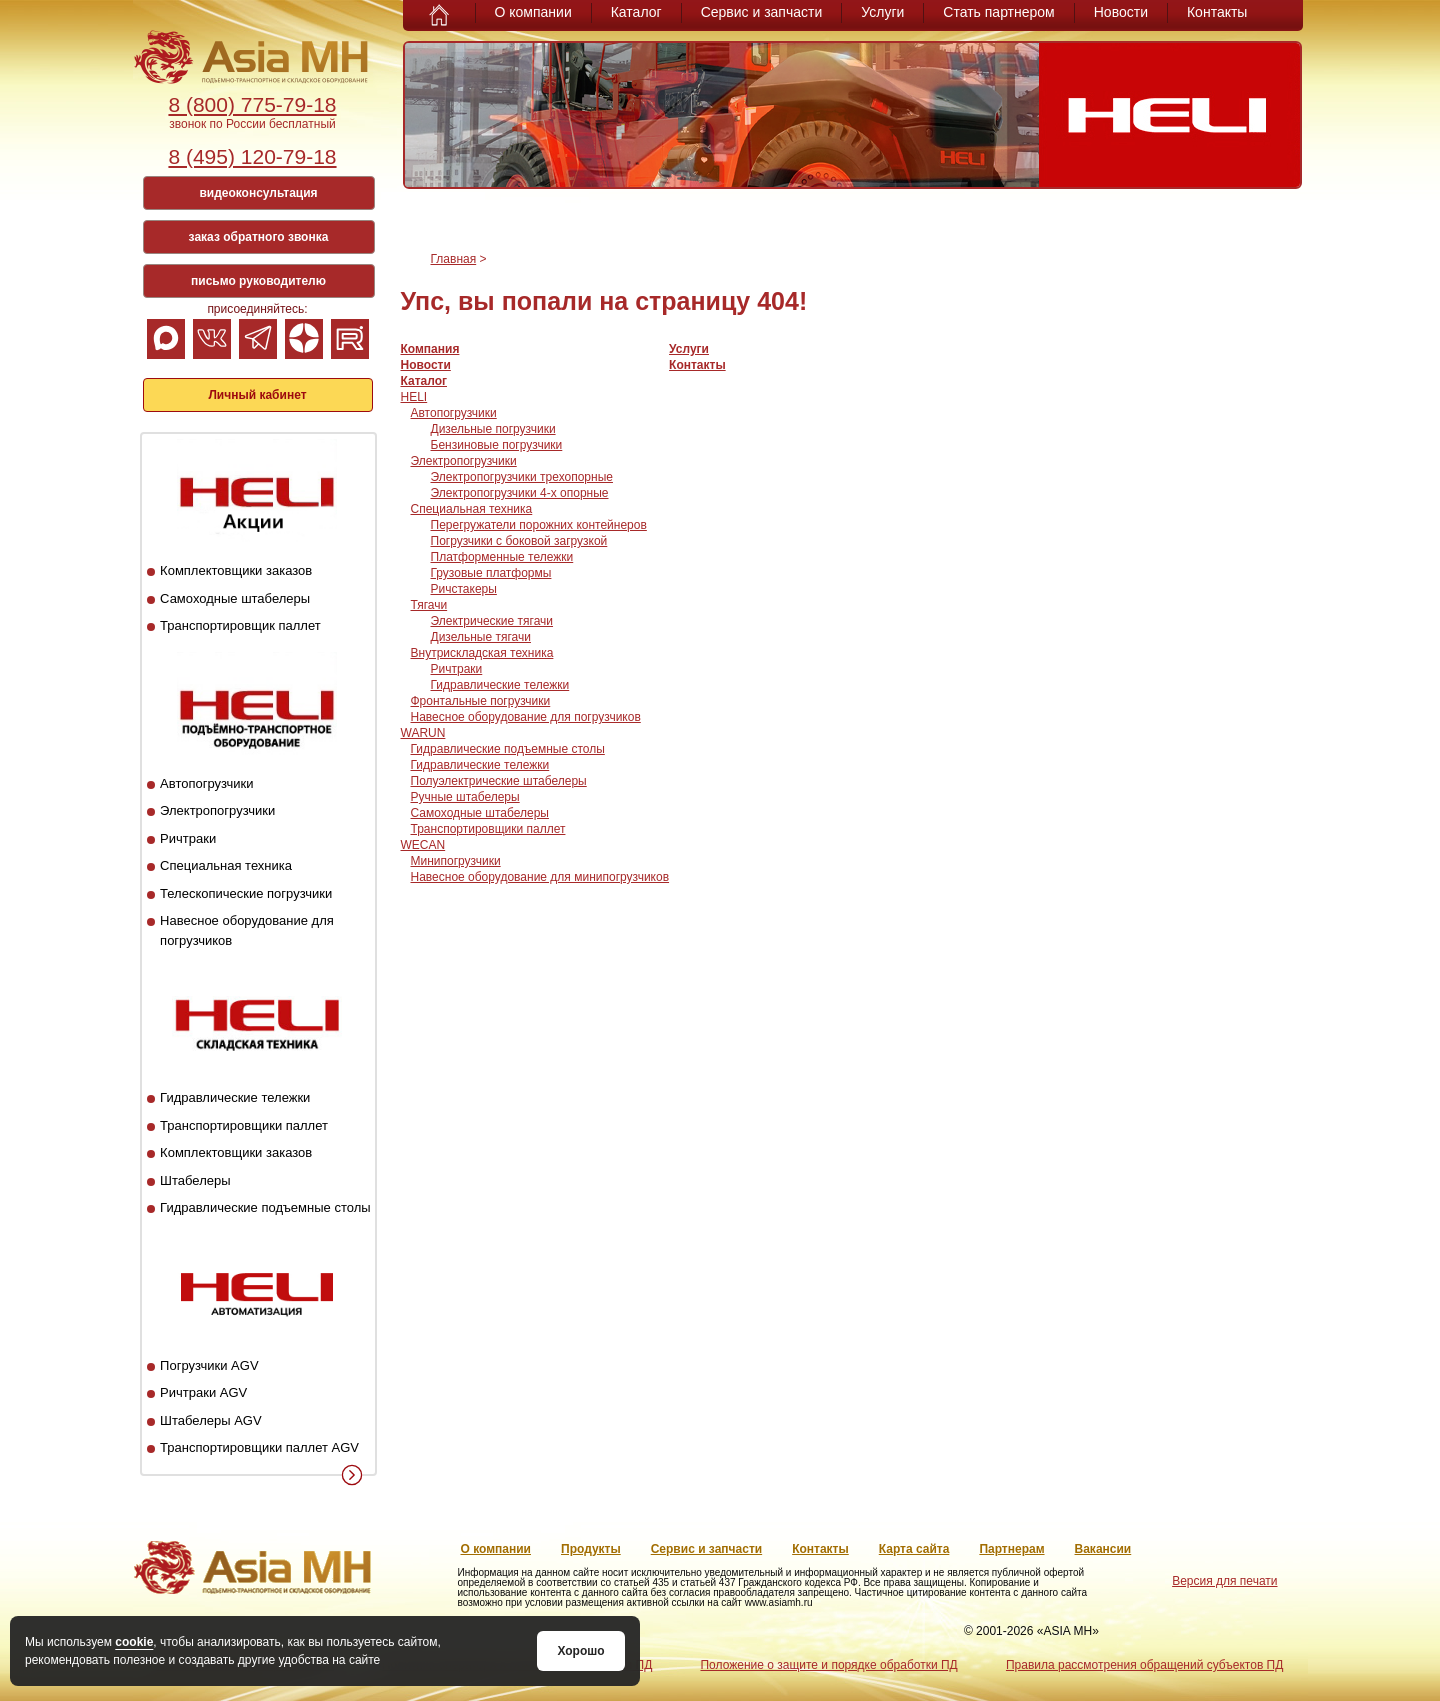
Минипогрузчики (456, 861)
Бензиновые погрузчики (497, 445)
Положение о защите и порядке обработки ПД (828, 1665)
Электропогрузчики (217, 810)
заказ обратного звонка (259, 237)
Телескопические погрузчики (246, 893)
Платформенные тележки (502, 557)
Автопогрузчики (206, 783)
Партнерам (1011, 1549)
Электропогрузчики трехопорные (522, 477)
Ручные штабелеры (465, 797)
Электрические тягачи (492, 621)
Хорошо (580, 1651)
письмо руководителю (258, 281)
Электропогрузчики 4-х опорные (520, 493)
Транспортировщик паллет (240, 625)
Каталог (636, 12)
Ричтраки (188, 838)
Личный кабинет (257, 395)
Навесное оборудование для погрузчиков (526, 717)
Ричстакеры (464, 589)
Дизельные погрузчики (493, 429)
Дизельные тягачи (481, 637)
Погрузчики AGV (209, 1365)
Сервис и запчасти (762, 12)
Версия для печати (1224, 1581)
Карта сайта (914, 1549)
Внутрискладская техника (482, 653)
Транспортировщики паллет (244, 1125)
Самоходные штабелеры (235, 598)
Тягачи (429, 605)
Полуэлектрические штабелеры (499, 781)
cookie (134, 1642)
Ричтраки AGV (203, 1392)
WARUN (423, 733)
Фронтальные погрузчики (481, 701)
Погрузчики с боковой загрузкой (519, 541)
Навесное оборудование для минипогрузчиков (540, 877)
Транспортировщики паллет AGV (259, 1447)
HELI (414, 397)
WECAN (423, 845)
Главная (454, 259)
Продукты (591, 1549)
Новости (1121, 12)
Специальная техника (226, 865)
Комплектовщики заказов (236, 570)
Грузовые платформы (491, 573)
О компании (533, 12)
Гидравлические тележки (235, 1097)
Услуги (882, 12)
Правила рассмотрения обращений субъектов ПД (1144, 1665)
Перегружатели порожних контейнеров (539, 525)
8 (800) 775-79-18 (252, 104)
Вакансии (1103, 1549)
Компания (430, 349)
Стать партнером (998, 12)
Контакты (1217, 12)
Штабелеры (195, 1180)
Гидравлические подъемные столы (265, 1207)
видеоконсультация (258, 193)
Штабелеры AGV (211, 1420)
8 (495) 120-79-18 (252, 156)
